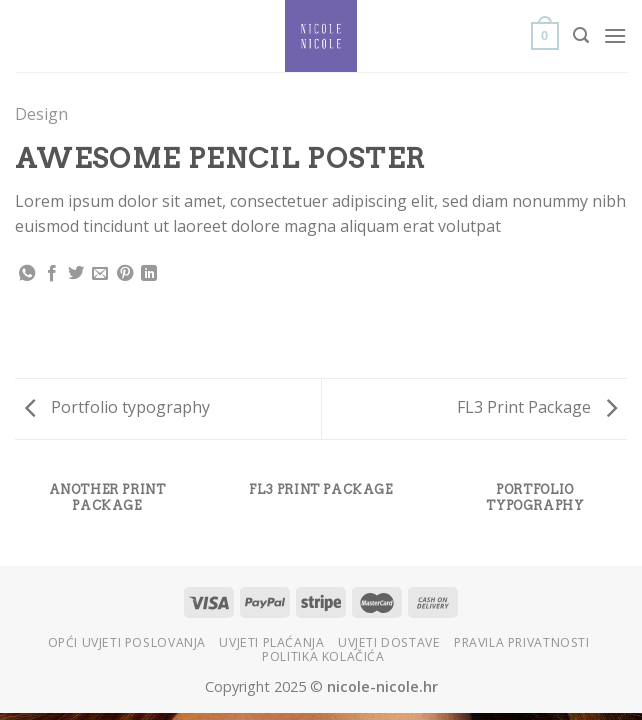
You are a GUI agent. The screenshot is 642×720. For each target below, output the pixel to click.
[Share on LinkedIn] (149, 274)
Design (41, 114)
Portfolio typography (117, 407)
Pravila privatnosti (522, 642)
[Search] (581, 35)
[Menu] (615, 35)
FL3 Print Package (537, 407)
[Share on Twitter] (76, 274)
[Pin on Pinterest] (125, 274)
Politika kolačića (323, 656)
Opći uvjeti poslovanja (127, 642)
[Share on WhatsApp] (27, 274)
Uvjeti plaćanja (271, 642)
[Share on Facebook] (52, 274)
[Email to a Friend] (100, 274)
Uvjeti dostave (389, 642)
